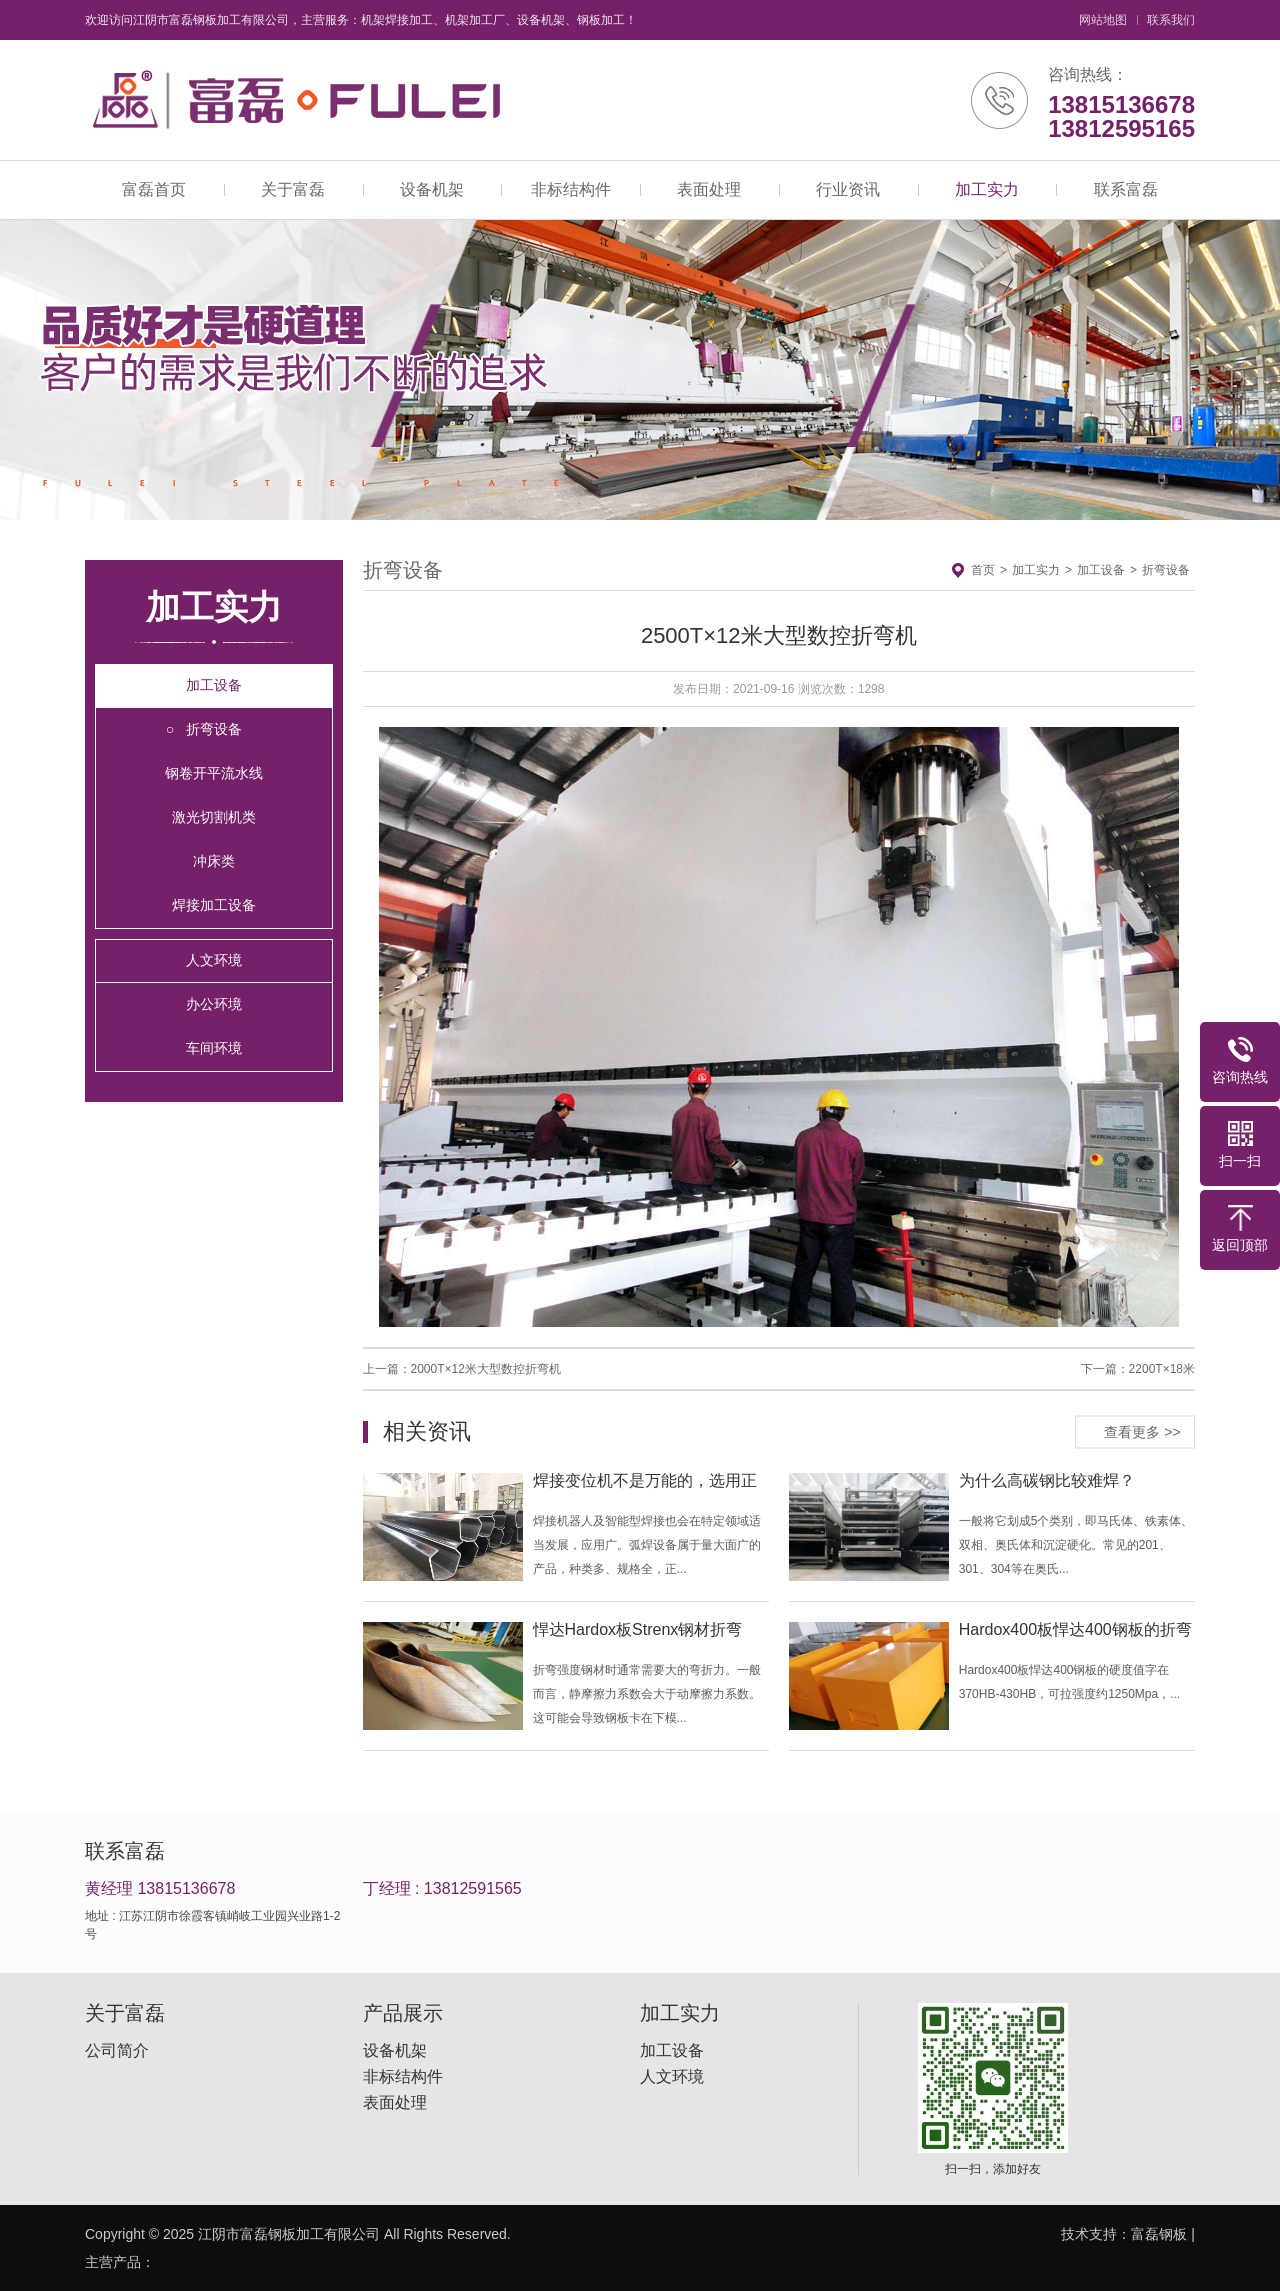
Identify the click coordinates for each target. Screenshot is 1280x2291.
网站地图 (1103, 20)
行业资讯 (848, 189)
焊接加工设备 (214, 905)
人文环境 (214, 960)
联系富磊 (1126, 189)
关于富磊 (293, 189)
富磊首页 (154, 189)
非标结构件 (571, 189)
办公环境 (214, 1004)
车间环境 (214, 1048)
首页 (983, 570)
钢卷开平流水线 (214, 773)
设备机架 (432, 189)
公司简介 (117, 2051)
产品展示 (403, 2013)
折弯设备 (214, 729)
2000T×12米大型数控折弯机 (486, 1369)
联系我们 (1171, 20)
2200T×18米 (1162, 1369)
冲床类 (214, 861)
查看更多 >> (1142, 1431)
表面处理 (709, 189)
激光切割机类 (214, 817)
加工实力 (987, 189)
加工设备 (214, 685)
